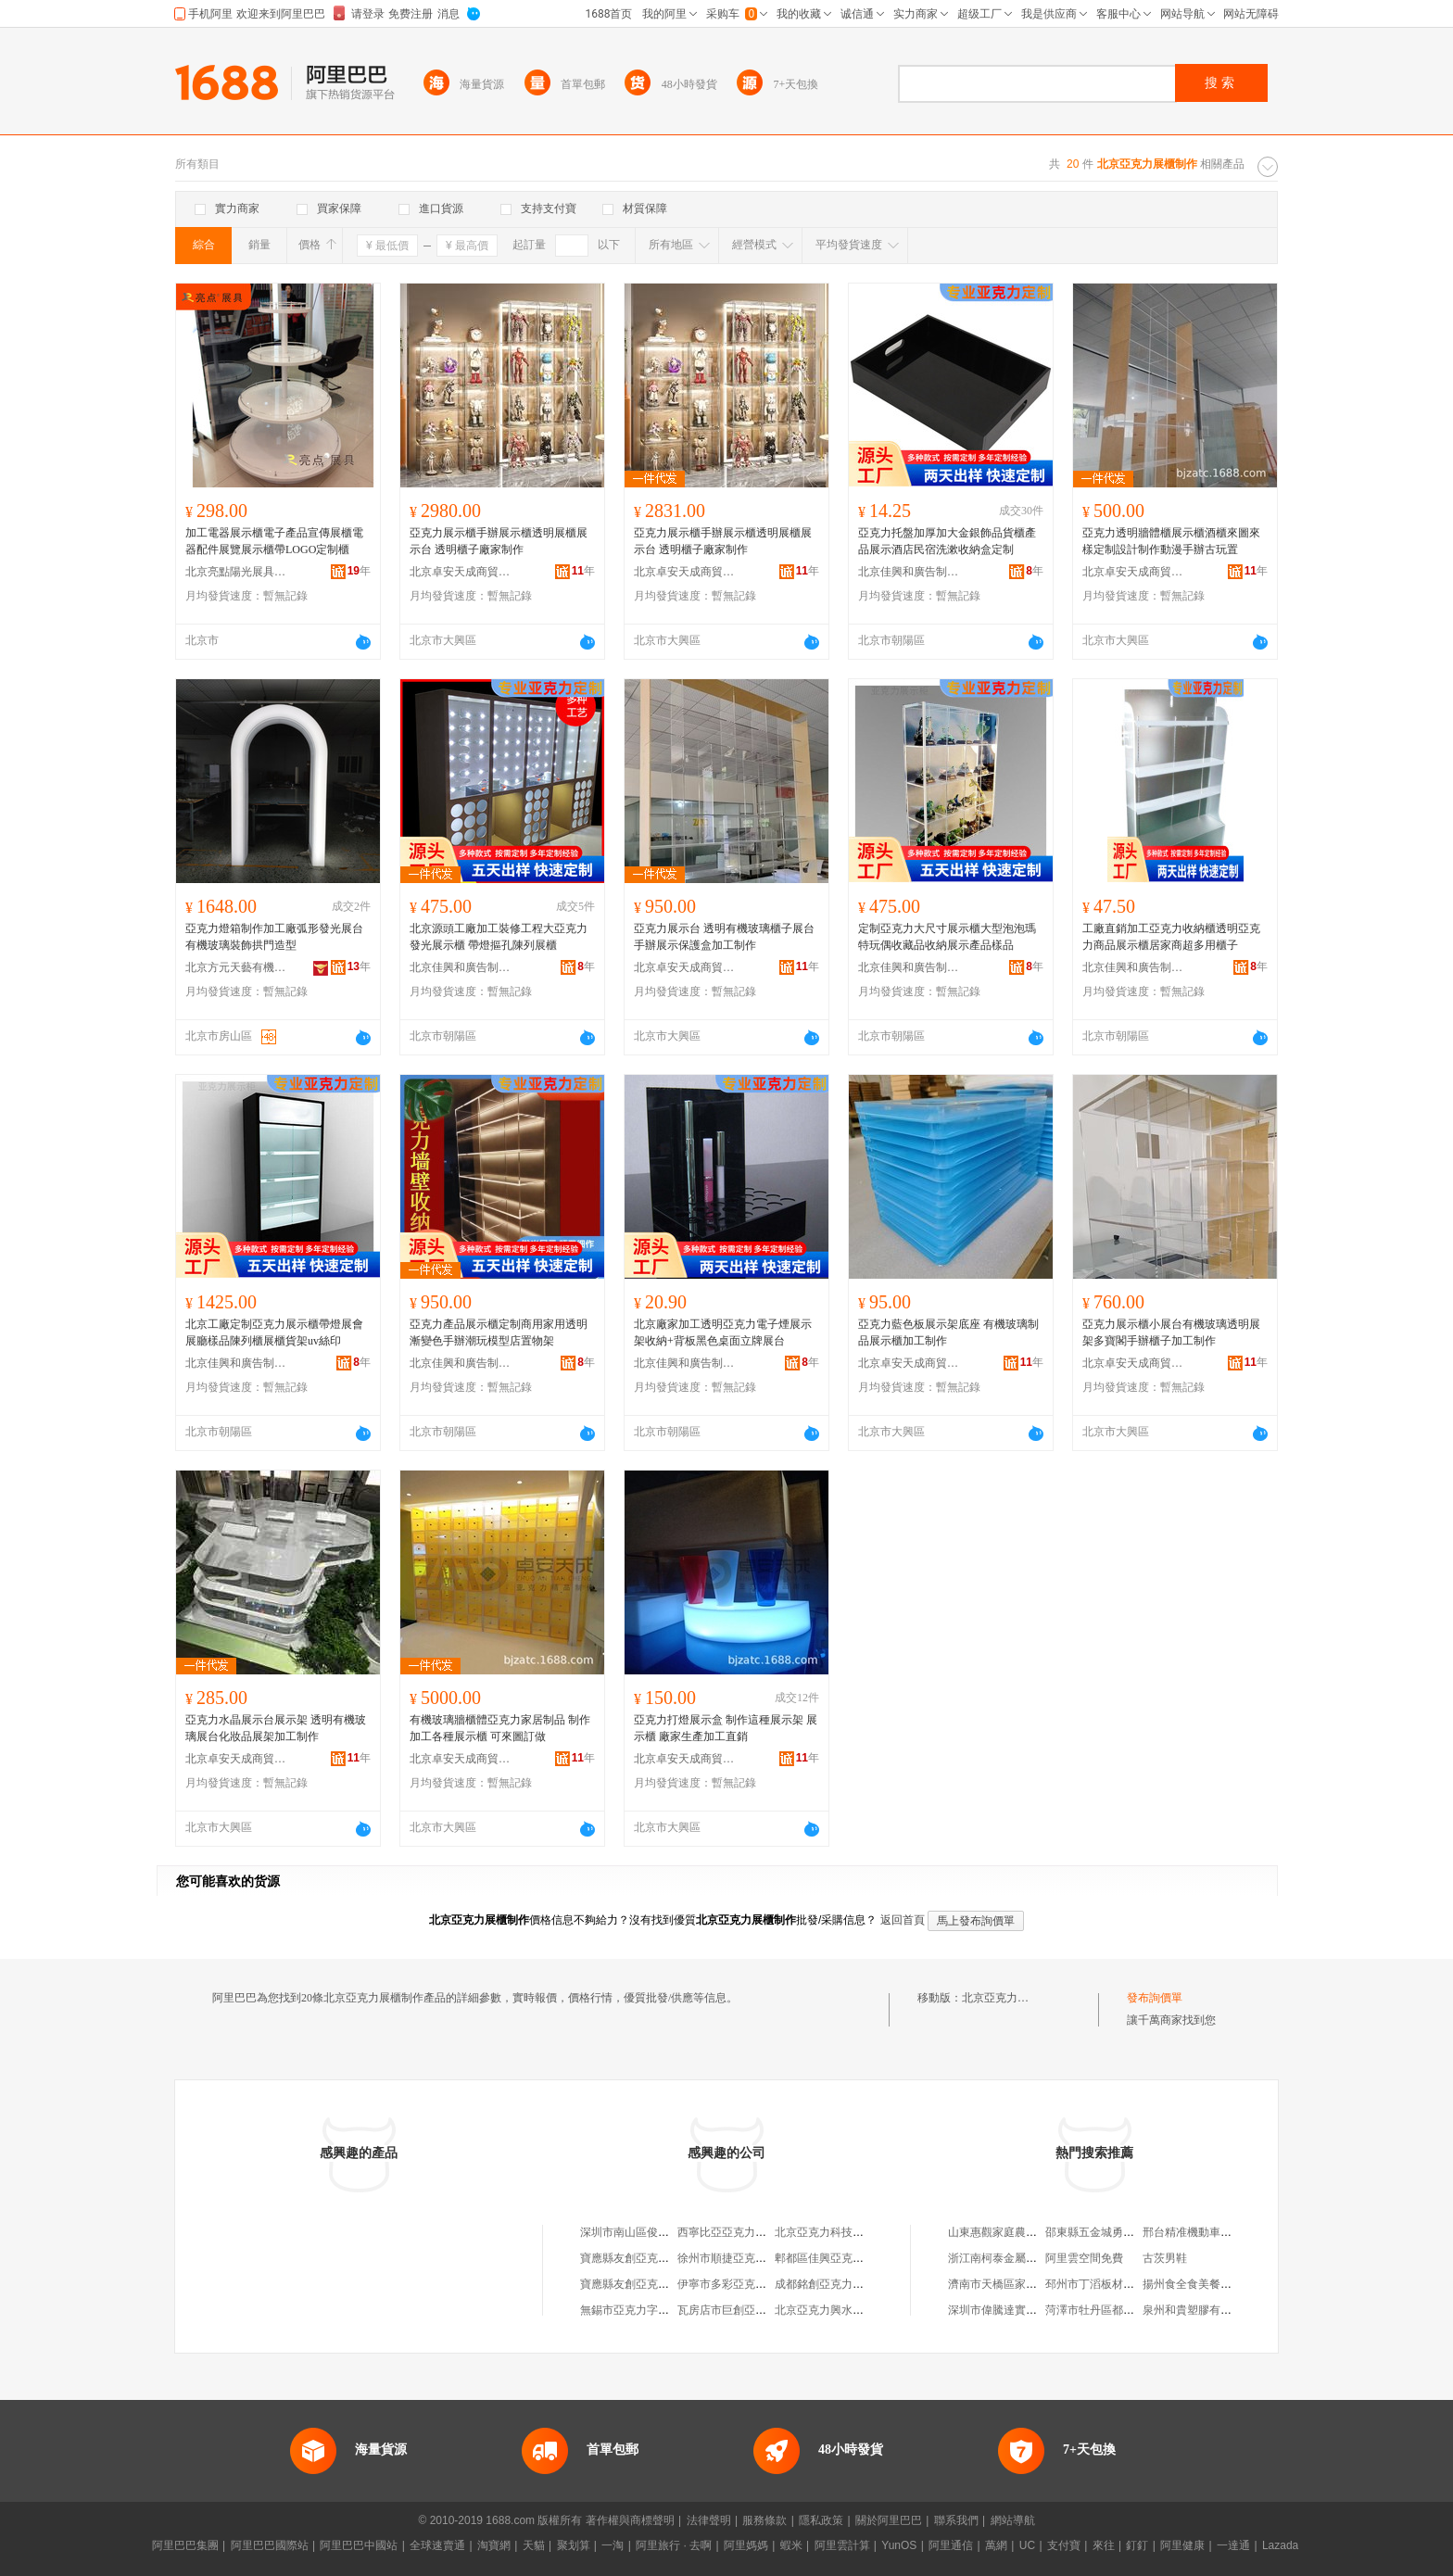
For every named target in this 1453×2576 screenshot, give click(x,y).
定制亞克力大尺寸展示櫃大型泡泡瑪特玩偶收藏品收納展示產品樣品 (947, 937)
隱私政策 (821, 2520)
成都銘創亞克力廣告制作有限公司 (858, 2284)
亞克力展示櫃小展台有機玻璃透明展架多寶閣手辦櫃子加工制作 (1171, 1332)
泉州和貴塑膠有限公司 (1198, 2310)
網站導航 (1013, 2520)
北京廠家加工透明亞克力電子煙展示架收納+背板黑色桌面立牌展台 (723, 1332)
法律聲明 (709, 2520)
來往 (1104, 2545)
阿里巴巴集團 (185, 2545)
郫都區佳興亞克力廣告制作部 (847, 2258)
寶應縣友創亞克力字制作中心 (652, 2258)
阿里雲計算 (842, 2545)
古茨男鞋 (1165, 2258)
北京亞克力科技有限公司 (836, 2232)
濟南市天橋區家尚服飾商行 (1014, 2284)
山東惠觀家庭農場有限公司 (1014, 2232)
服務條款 (764, 2520)
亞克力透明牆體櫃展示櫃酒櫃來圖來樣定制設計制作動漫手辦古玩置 (1171, 541)
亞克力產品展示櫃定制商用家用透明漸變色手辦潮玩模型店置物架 (499, 1332)
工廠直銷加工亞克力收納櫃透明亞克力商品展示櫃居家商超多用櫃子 (1171, 937)
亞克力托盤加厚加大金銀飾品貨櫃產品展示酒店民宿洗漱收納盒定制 (947, 541)
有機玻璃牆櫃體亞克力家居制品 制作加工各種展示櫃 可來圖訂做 (500, 1728)
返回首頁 (902, 1919)
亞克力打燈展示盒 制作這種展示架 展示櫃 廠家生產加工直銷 (725, 1728)
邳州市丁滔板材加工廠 (1100, 2284)
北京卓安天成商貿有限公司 (461, 571)
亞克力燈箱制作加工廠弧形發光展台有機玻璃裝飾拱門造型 (274, 937)
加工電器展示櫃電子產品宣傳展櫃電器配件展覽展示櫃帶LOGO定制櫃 (274, 541)
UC (1027, 2545)
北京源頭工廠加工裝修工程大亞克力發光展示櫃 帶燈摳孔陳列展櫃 (499, 937)
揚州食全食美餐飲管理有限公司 (1220, 2284)
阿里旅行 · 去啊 (674, 2545)
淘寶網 (494, 2545)
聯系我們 (956, 2520)
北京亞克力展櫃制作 (1012, 1997)
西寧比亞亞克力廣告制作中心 (749, 2232)
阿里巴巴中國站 (359, 2545)
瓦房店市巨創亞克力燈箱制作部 (755, 2310)
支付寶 (1063, 2545)
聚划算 (573, 2545)
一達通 (1233, 2545)
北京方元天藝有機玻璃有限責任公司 (236, 967)
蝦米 (791, 2545)
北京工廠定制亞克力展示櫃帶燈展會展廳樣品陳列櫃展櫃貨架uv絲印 (274, 1332)
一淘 (612, 2545)
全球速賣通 (437, 2545)
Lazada (1280, 2545)
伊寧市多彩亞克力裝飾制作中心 (755, 2284)
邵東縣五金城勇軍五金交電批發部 (1128, 2232)
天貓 (534, 2545)
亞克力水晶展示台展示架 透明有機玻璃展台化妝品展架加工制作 (275, 1728)
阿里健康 (1182, 2545)
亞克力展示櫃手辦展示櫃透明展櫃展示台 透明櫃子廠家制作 (499, 541)
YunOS (898, 2545)
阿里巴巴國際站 (270, 2545)
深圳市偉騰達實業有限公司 (1014, 2310)
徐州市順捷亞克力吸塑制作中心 (755, 2258)
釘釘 (1137, 2545)
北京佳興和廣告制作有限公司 (909, 571)
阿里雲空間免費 (1084, 2258)
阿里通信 (951, 2545)
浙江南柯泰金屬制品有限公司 (1020, 2258)
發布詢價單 (1154, 1997)
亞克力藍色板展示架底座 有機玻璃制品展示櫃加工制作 (948, 1332)
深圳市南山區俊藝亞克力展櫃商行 (663, 2232)
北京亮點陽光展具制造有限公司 (236, 571)
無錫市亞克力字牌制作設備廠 (652, 2310)
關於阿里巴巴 (888, 2520)
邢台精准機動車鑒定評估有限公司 (1226, 2232)
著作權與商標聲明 (630, 2520)
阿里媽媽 (746, 2545)
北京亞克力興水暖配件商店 (841, 2310)
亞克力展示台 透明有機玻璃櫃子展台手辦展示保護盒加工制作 (724, 937)
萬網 (996, 2545)
